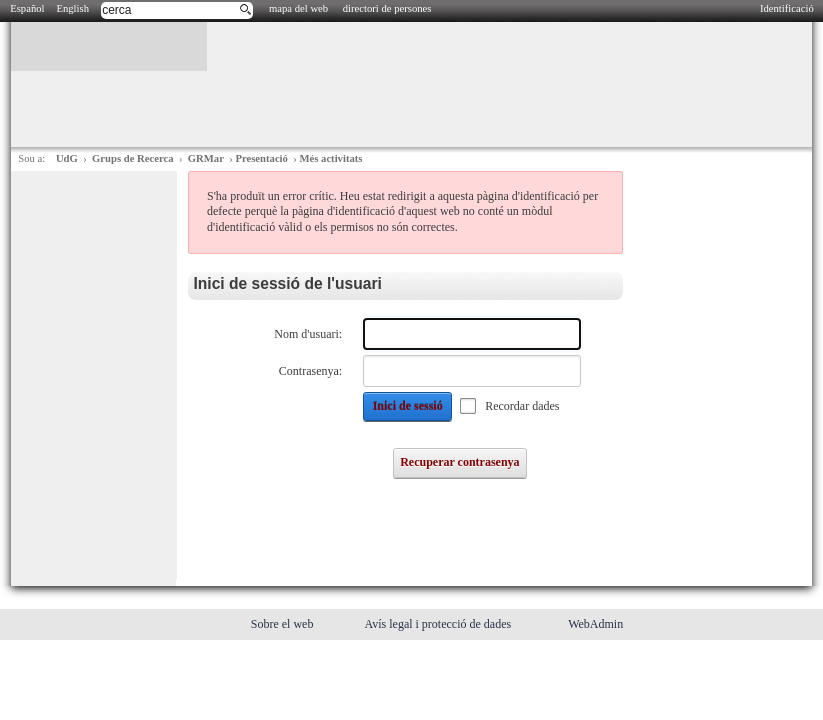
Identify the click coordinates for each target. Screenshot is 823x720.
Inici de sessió (408, 406)
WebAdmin (595, 624)
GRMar (206, 158)
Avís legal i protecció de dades (439, 624)
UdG (67, 158)
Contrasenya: (310, 371)
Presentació (261, 158)
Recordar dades (522, 406)
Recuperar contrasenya (459, 462)
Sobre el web (284, 624)
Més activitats (330, 158)
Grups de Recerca (132, 158)
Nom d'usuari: (308, 334)
